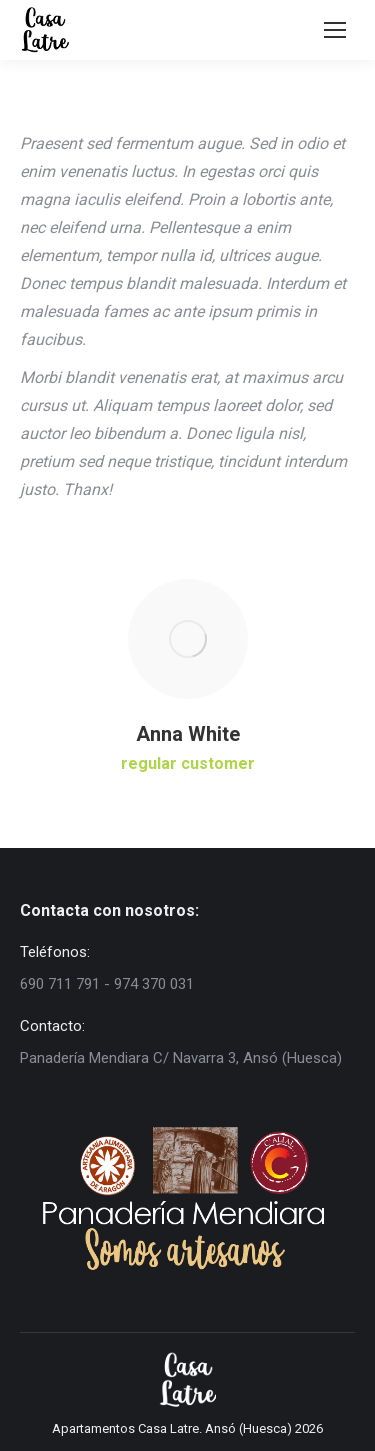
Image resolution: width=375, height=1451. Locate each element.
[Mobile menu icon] (335, 30)
